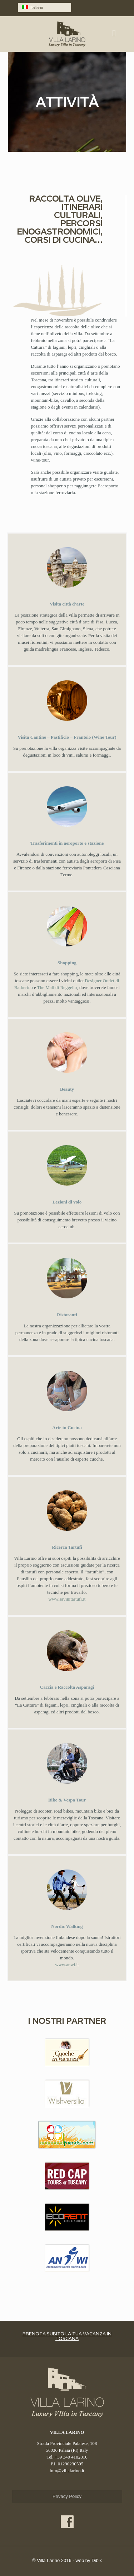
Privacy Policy (67, 2496)
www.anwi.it (67, 1964)
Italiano (32, 7)
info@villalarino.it (67, 2470)
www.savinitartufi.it (67, 1599)
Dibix (96, 2560)
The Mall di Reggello (57, 987)
